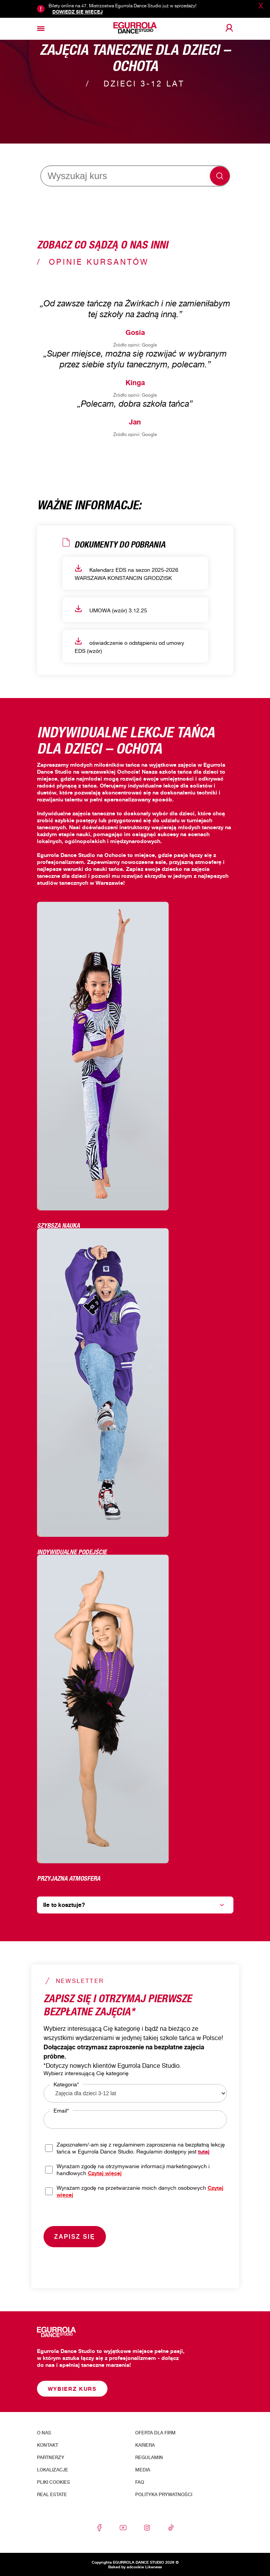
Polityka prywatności (163, 2494)
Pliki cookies (53, 2482)
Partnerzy (50, 2457)
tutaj (204, 2151)
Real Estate (52, 2494)
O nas (44, 2433)
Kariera (145, 2445)
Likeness (153, 2566)
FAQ (139, 2482)
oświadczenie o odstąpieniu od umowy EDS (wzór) (129, 645)
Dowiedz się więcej (77, 12)
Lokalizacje (52, 2470)
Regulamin (149, 2457)
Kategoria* (66, 2084)
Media (142, 2470)
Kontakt (47, 2445)
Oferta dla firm (155, 2433)
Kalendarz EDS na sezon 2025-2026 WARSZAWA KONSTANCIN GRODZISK (126, 573)
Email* (61, 2110)
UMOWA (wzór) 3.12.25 (111, 609)
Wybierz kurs (72, 2388)
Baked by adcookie (126, 2566)
